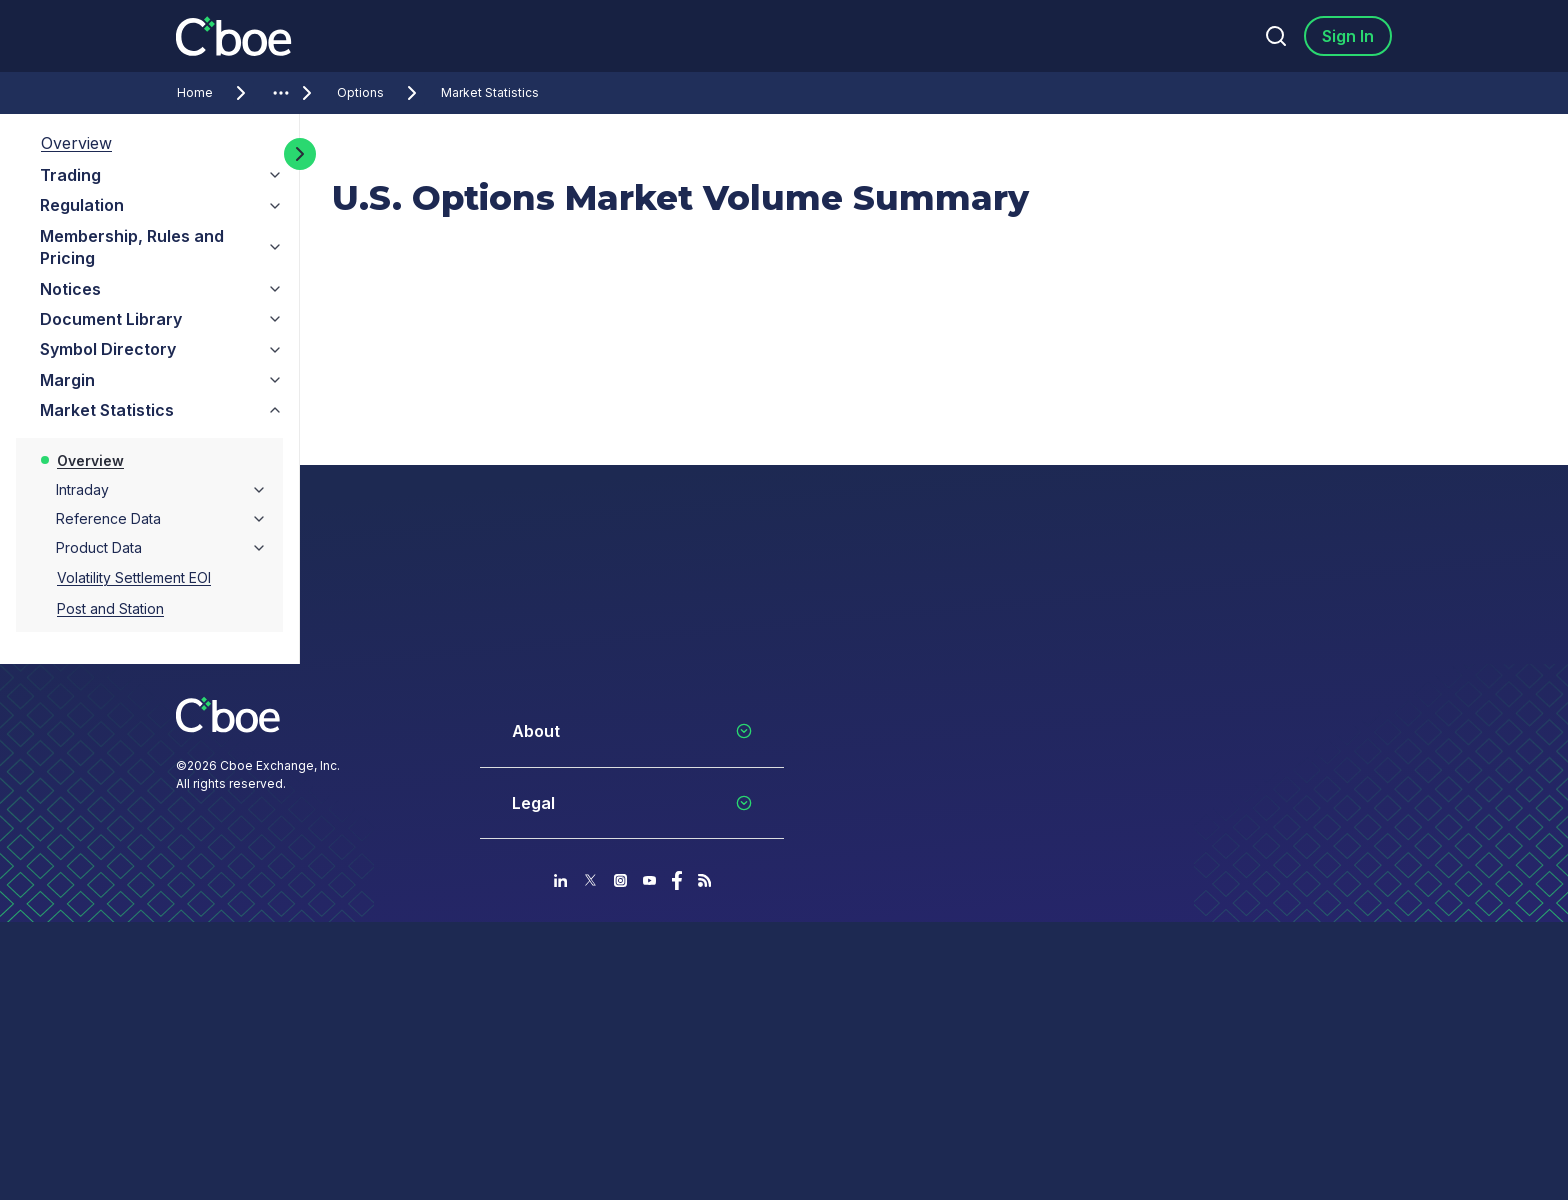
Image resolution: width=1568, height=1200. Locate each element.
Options (380, 93)
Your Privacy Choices (854, 1122)
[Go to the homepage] (236, 36)
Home (215, 93)
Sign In (1348, 36)
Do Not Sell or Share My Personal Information (933, 1155)
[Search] (1276, 36)
